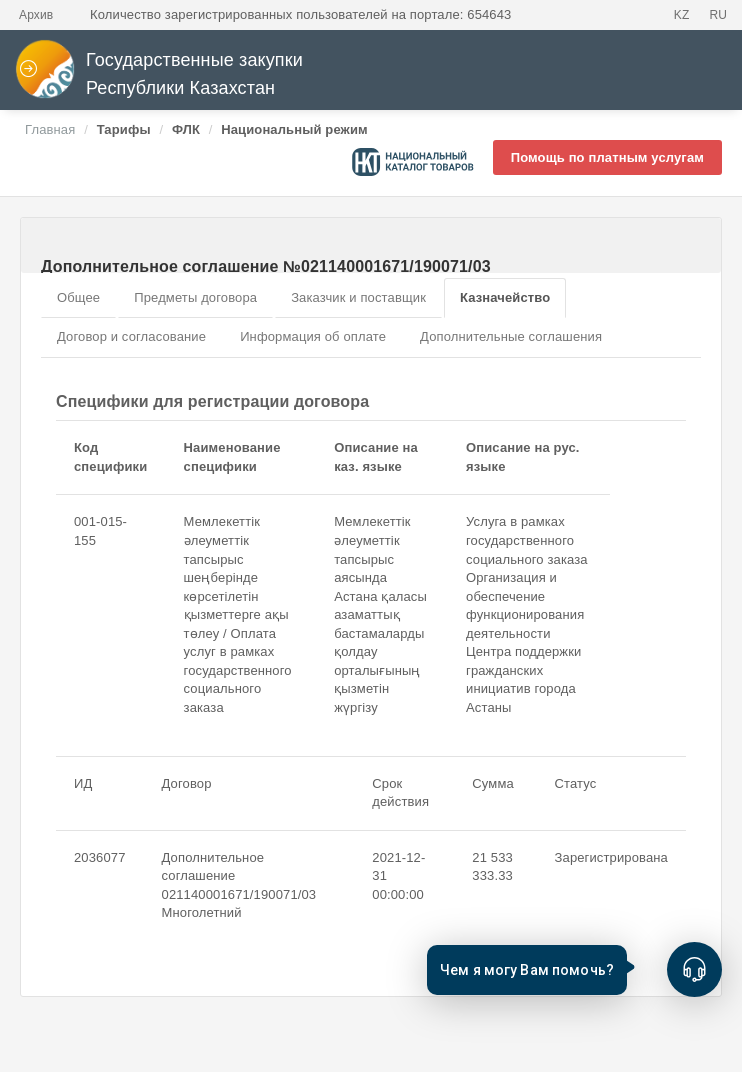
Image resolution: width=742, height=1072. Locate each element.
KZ (682, 15)
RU (718, 15)
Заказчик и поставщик (358, 297)
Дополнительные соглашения (511, 336)
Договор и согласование (131, 336)
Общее (78, 297)
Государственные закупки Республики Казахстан (159, 74)
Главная (50, 129)
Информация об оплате (313, 336)
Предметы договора (195, 297)
